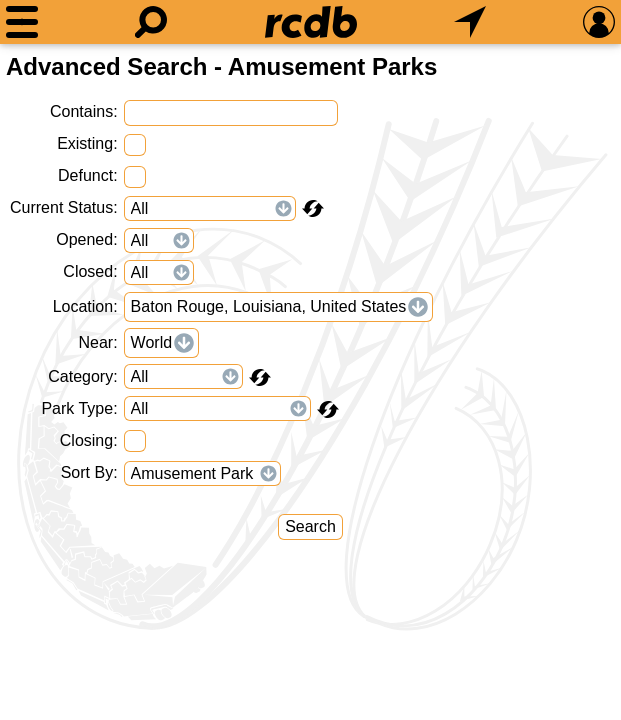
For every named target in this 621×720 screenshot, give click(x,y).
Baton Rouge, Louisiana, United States (269, 306)
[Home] (311, 22)
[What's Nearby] (470, 22)
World (152, 342)
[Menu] (22, 22)
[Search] (151, 22)
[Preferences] (599, 22)
